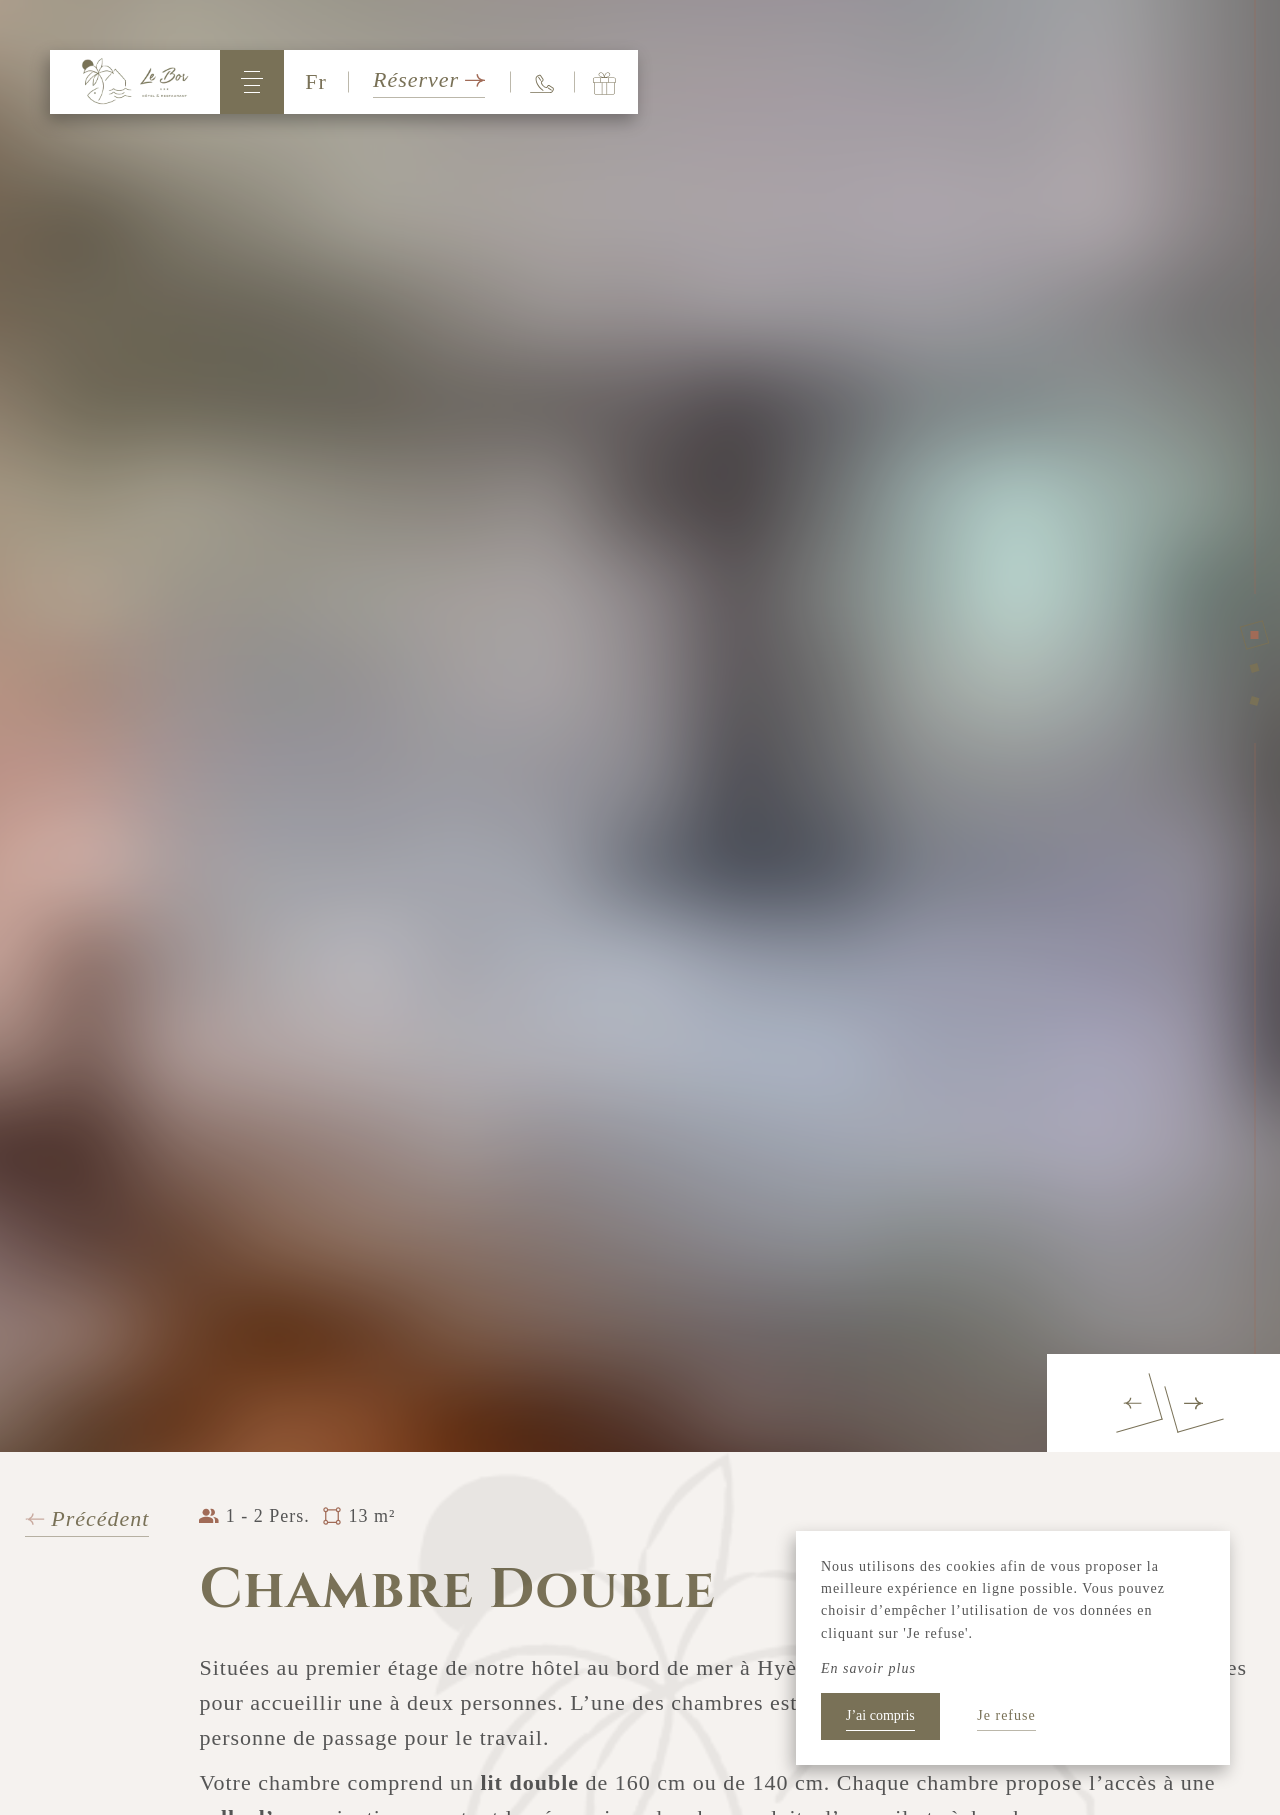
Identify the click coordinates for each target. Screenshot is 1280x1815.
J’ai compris (880, 1715)
